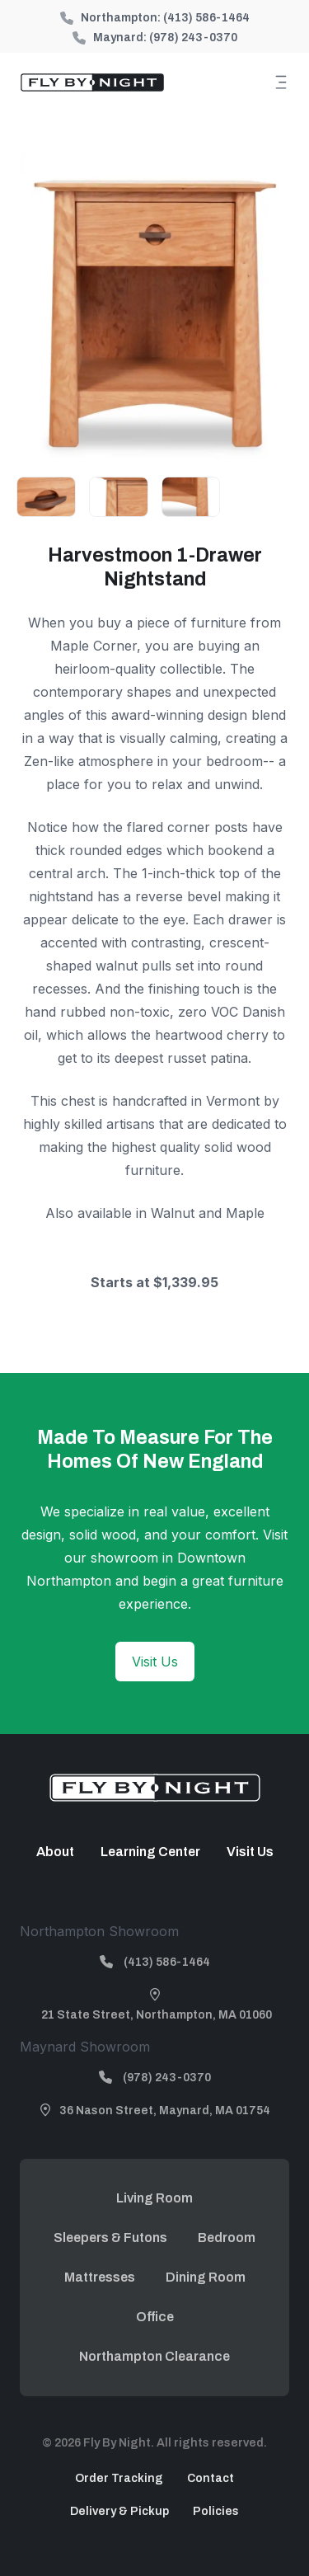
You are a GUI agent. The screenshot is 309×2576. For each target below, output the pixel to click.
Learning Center (150, 1852)
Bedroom (226, 2237)
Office (155, 2317)
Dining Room (206, 2277)
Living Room (154, 2198)
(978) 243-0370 (193, 37)
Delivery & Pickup (119, 2511)
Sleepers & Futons (110, 2237)
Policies (216, 2511)
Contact (210, 2478)
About (55, 1852)
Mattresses (99, 2277)
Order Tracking (119, 2478)
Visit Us (155, 1661)
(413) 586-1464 (206, 18)
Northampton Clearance (154, 2356)
